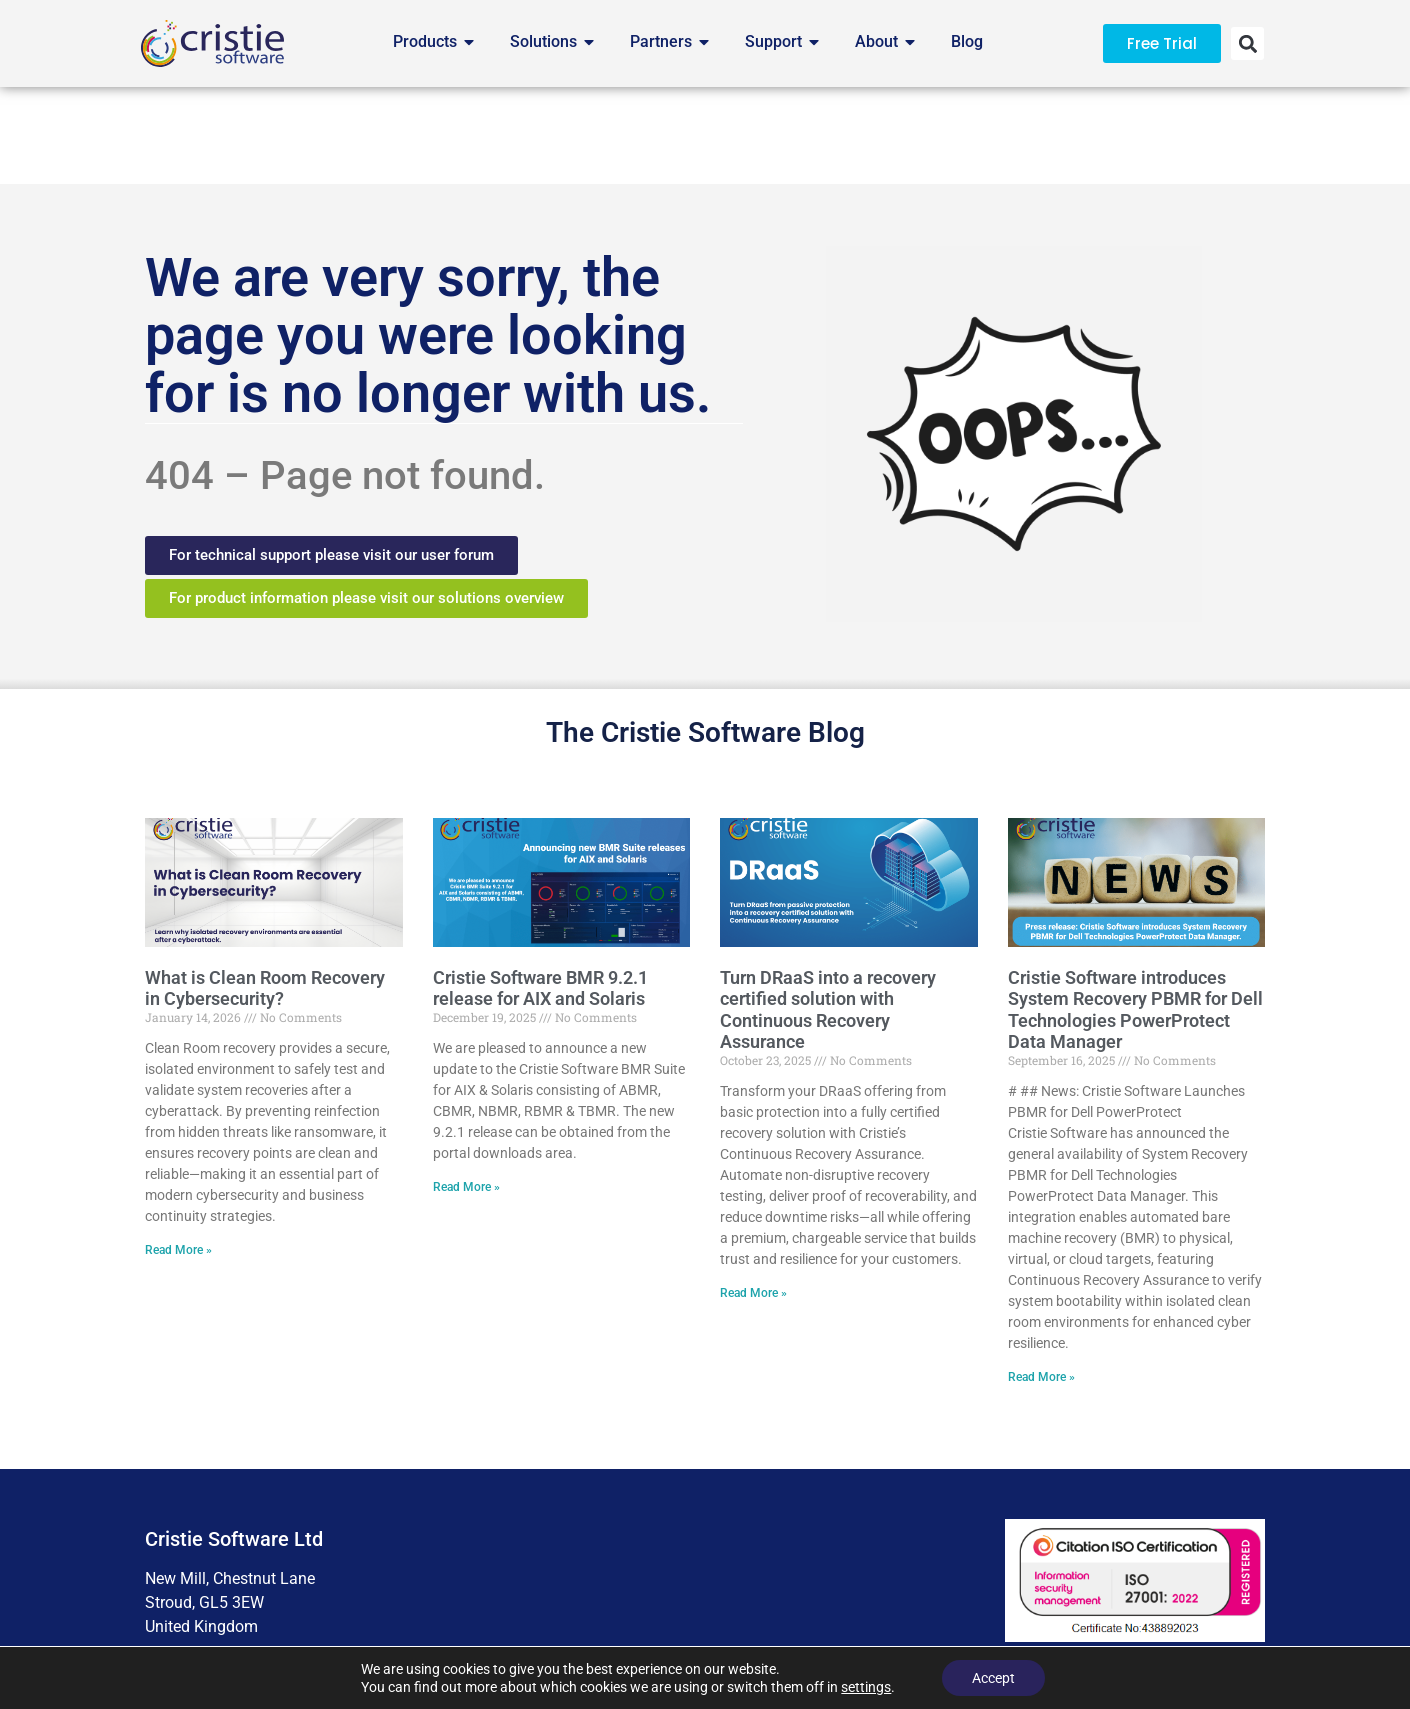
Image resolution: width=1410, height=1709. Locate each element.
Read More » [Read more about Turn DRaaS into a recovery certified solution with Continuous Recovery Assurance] (753, 1197)
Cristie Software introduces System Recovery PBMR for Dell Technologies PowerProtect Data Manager (1135, 913)
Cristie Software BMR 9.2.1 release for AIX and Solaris (540, 891)
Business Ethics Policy (891, 1599)
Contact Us (1033, 1599)
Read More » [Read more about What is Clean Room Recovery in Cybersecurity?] (178, 1154)
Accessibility (585, 1599)
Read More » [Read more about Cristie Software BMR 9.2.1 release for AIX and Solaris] (466, 1091)
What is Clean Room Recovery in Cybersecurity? (265, 891)
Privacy (363, 1599)
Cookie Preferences (724, 1599)
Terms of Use (466, 1599)
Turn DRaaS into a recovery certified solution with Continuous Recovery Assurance (828, 913)
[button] (1247, 43)
